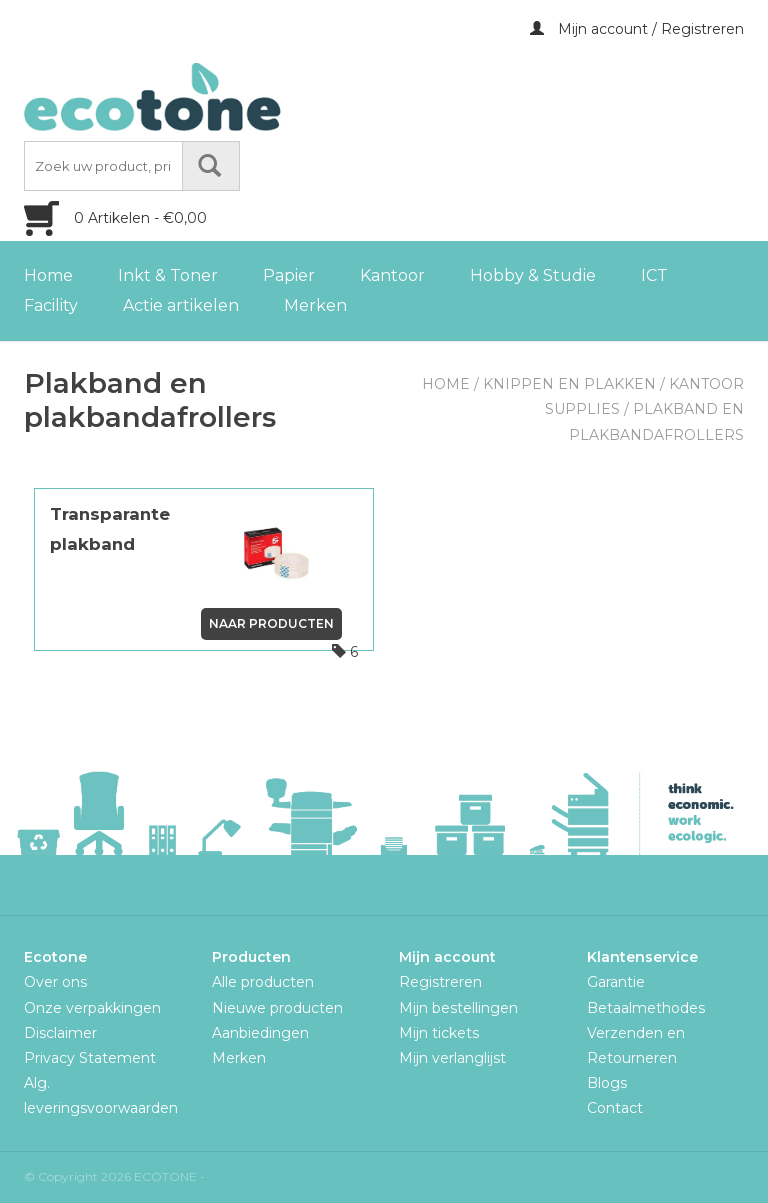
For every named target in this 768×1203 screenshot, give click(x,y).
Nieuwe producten (277, 1008)
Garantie (616, 982)
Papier (289, 275)
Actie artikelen (181, 305)
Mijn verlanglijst (452, 1058)
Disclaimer (60, 1033)
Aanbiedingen (260, 1033)
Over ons (55, 982)
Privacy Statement (90, 1058)
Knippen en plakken (569, 384)
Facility (51, 305)
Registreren (440, 982)
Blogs (607, 1083)
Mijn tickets (439, 1033)
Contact (615, 1108)
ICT (654, 275)
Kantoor (392, 275)
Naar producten (271, 623)
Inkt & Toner (168, 275)
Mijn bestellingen (458, 1008)
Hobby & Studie (533, 275)
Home (48, 275)
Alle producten (263, 982)
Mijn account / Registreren (637, 29)
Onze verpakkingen (92, 1008)
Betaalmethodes (646, 1008)
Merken (315, 305)
